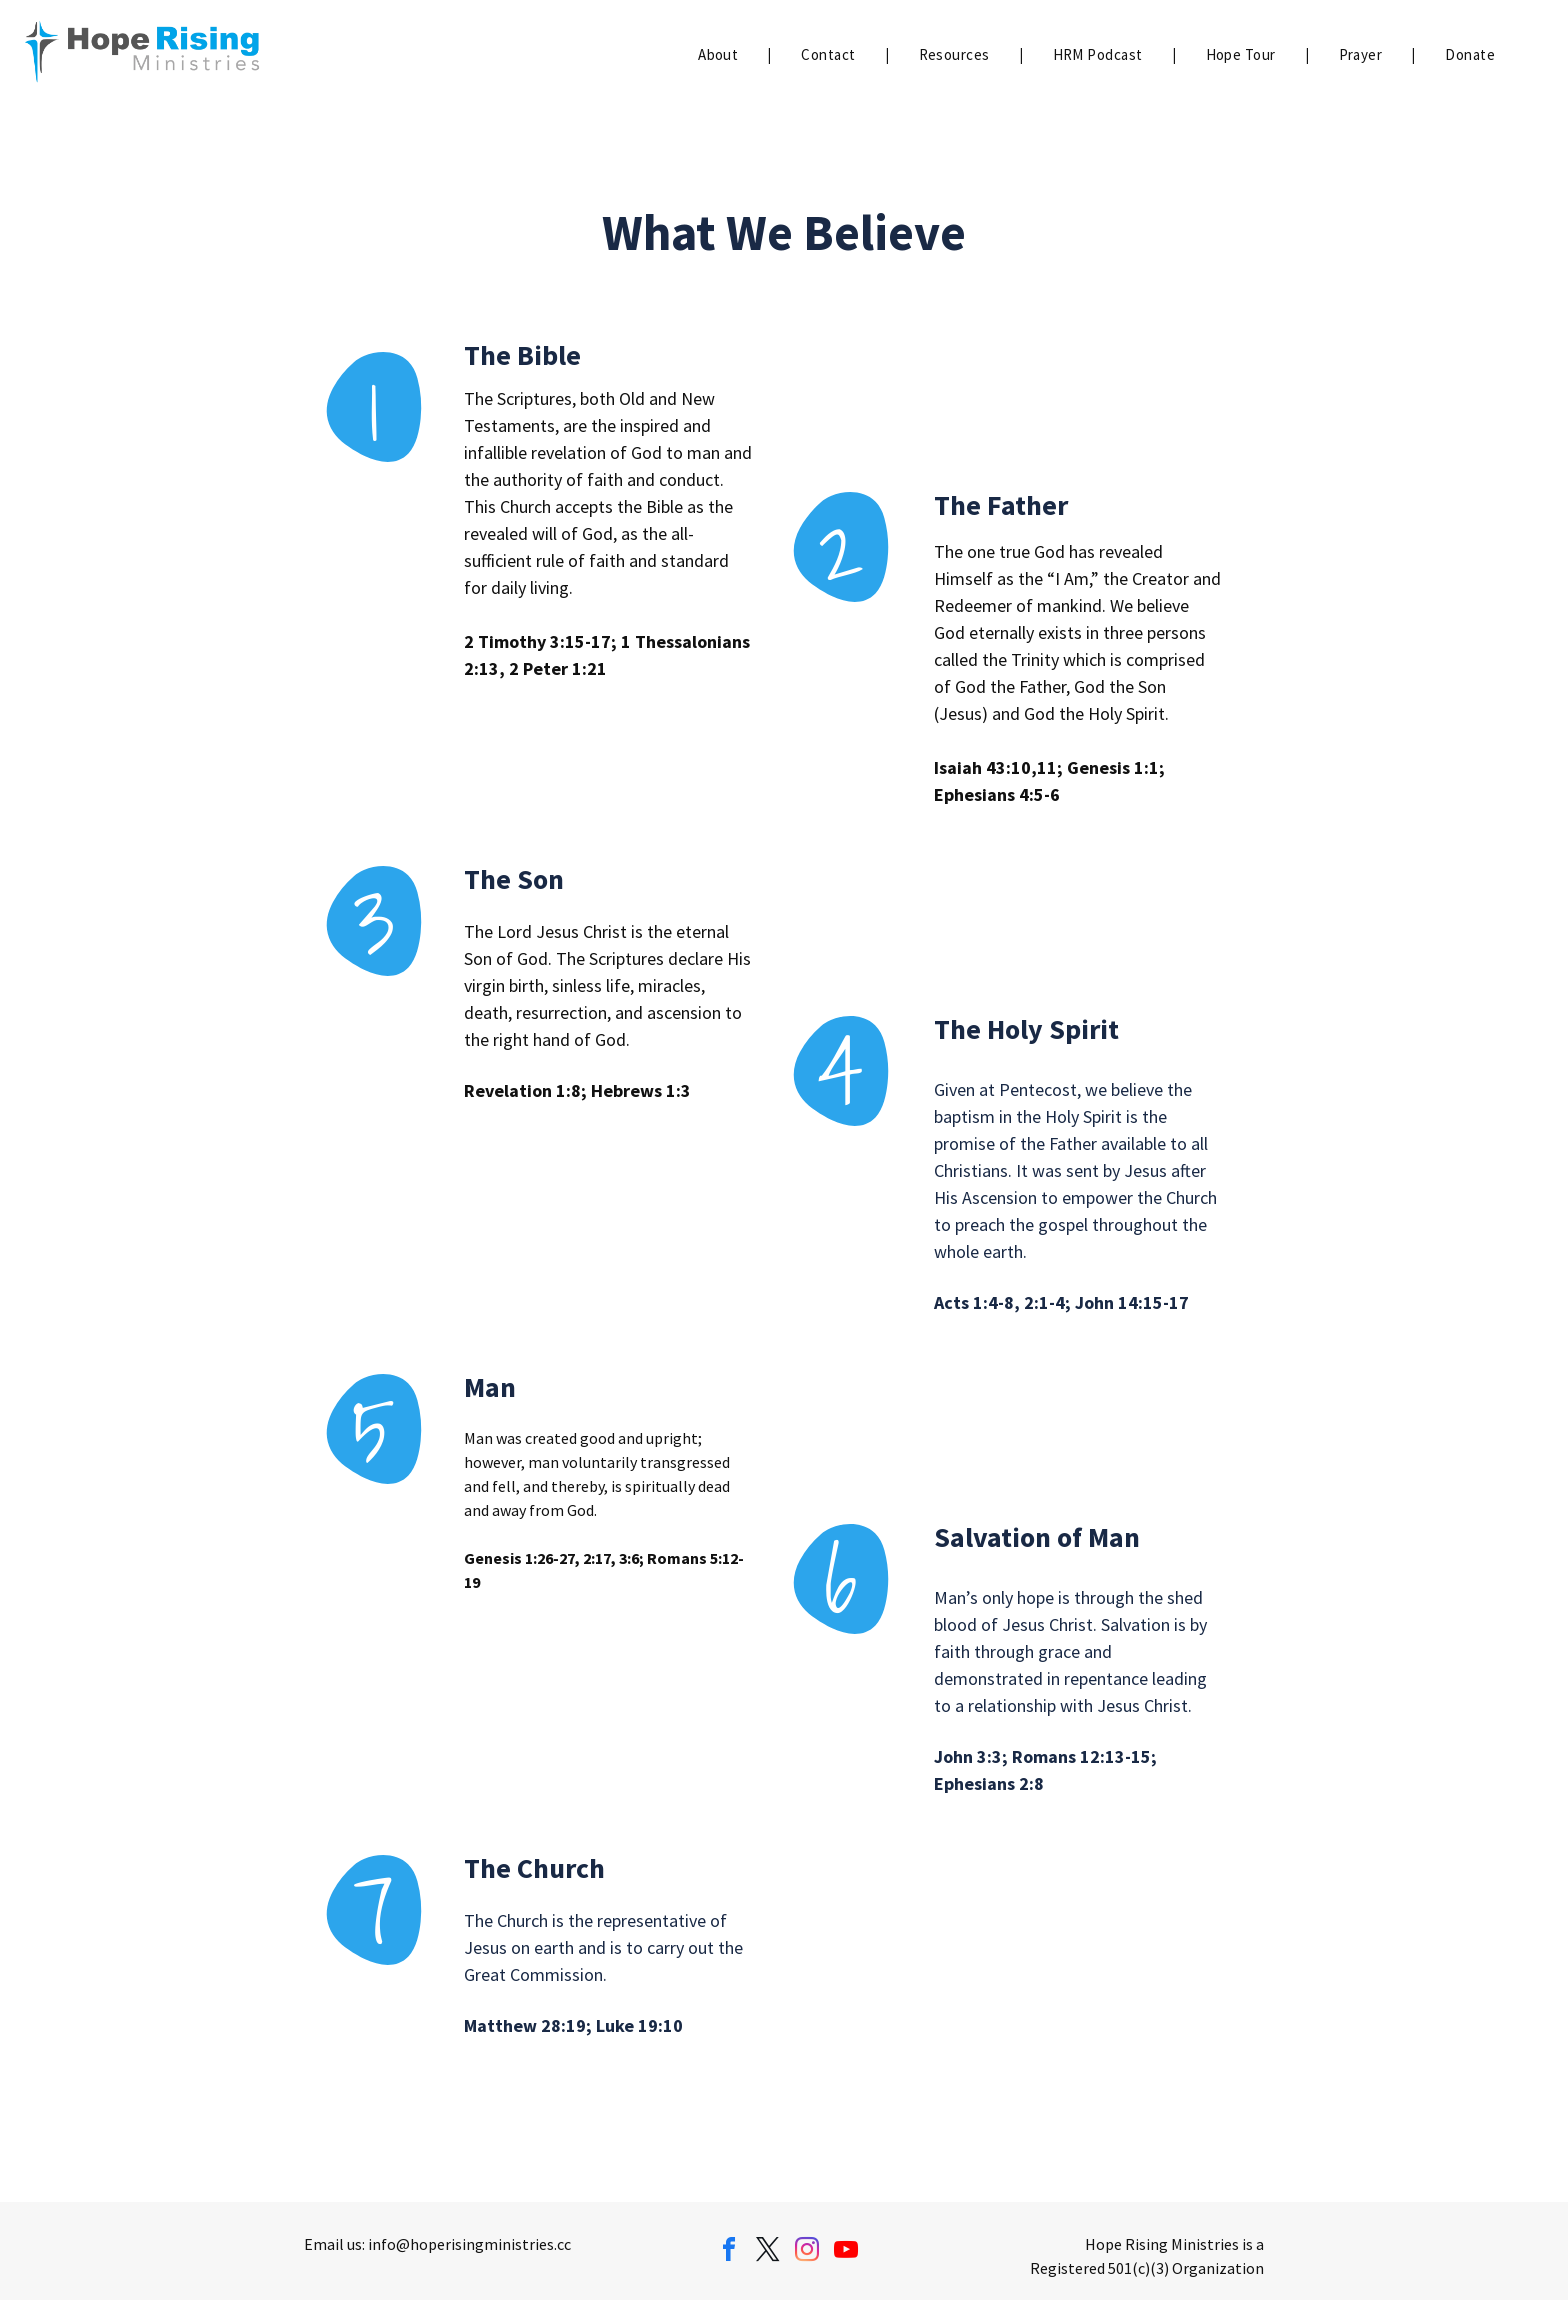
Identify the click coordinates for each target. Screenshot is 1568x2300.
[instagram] (807, 2252)
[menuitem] (719, 55)
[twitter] (768, 2252)
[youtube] (846, 2252)
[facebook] (729, 2252)
